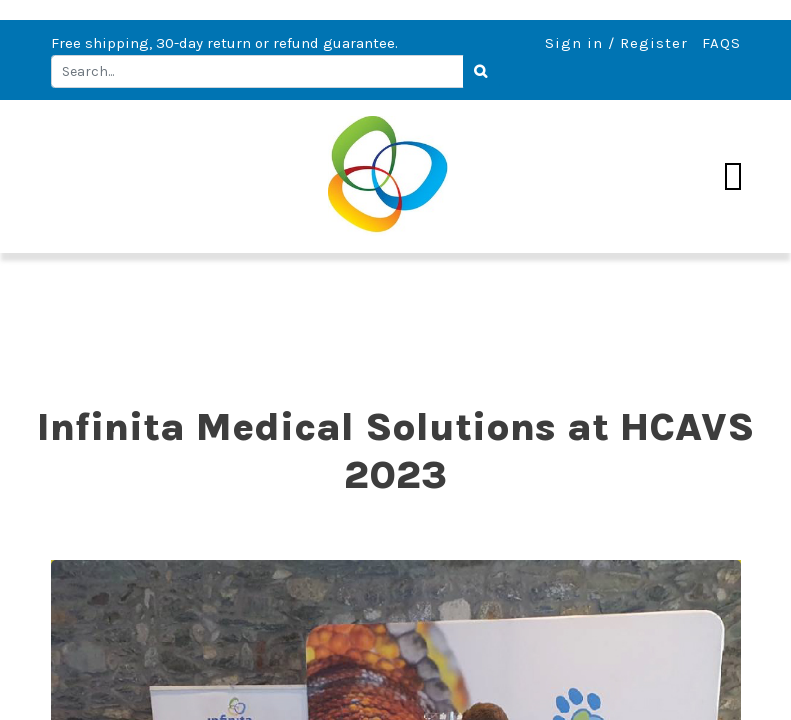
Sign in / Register (616, 43)
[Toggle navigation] (733, 177)
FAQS (721, 43)
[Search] (482, 72)
